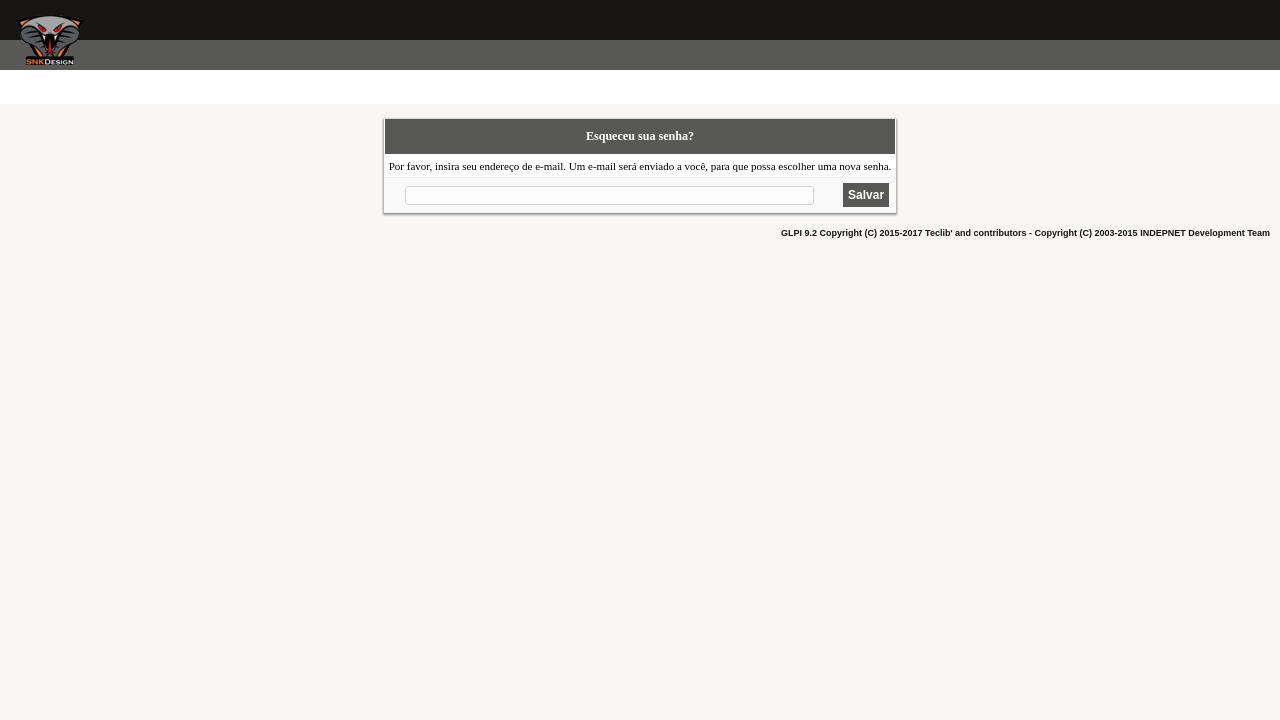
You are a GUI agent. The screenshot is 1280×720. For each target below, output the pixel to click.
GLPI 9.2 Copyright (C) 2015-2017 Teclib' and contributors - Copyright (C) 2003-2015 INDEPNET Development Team (1025, 233)
